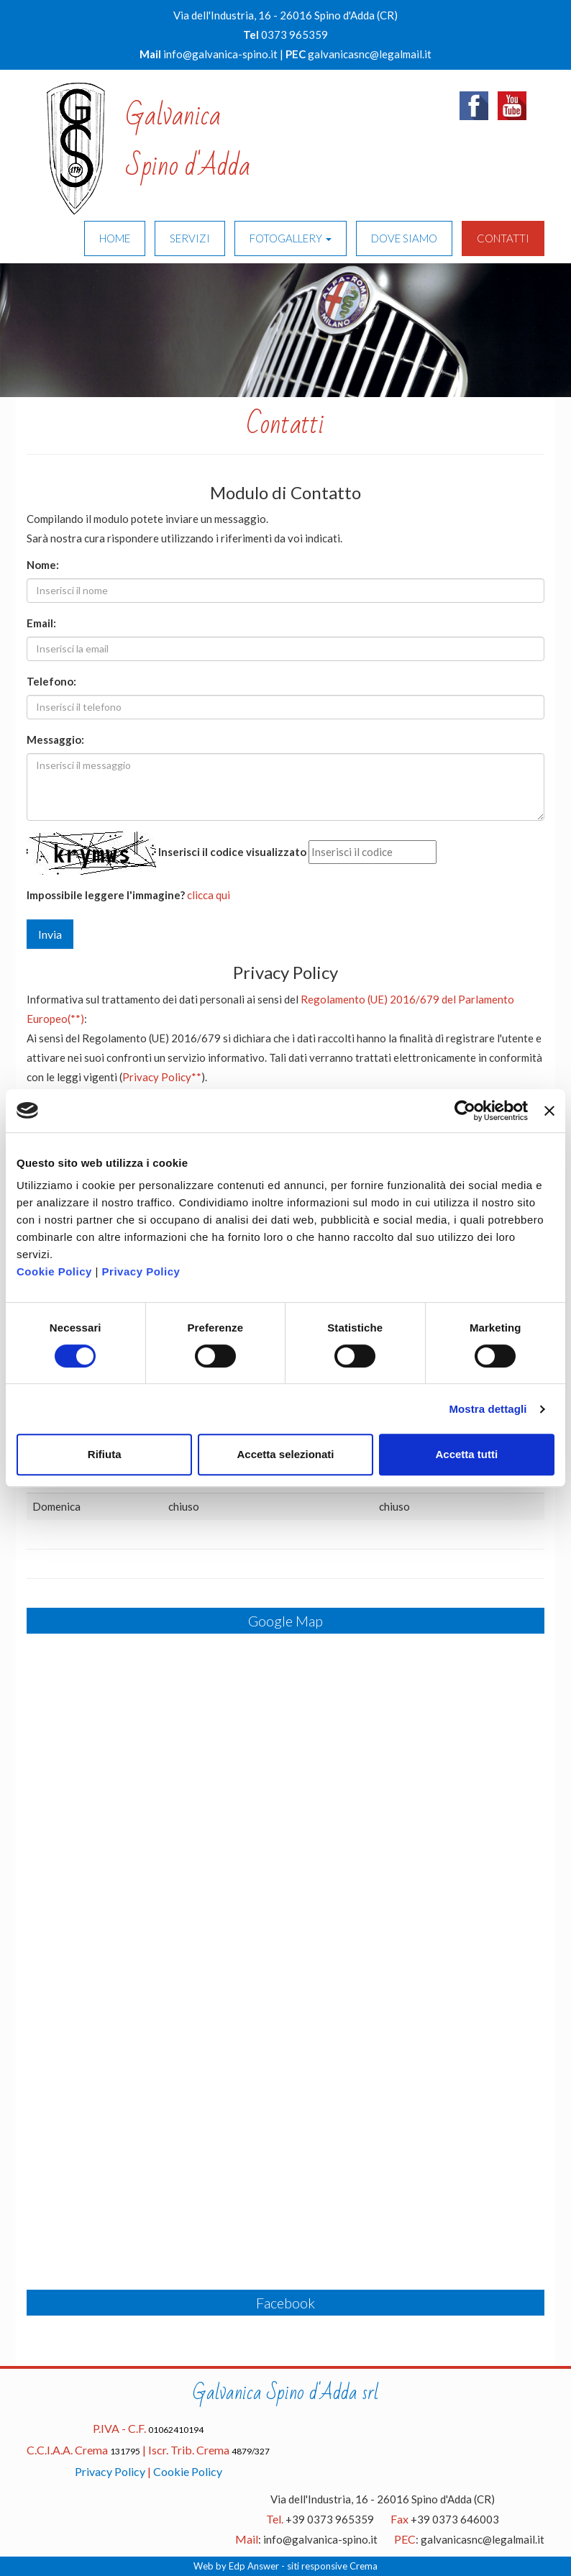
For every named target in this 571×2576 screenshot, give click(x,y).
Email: (41, 622)
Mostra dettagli (487, 1409)
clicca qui (208, 894)
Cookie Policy (54, 1271)
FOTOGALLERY (291, 238)
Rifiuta (105, 1454)
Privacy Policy (141, 1271)
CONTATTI (503, 238)
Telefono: (51, 681)
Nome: (43, 564)
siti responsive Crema (332, 2566)
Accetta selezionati (285, 1454)
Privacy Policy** (161, 1076)
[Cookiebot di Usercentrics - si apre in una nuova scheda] (465, 1110)
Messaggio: (55, 739)
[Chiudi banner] (549, 1111)
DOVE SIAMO (404, 238)
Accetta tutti (466, 1454)
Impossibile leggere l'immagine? (106, 894)
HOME (114, 238)
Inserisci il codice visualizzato (232, 851)
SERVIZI (190, 238)
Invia (50, 934)
